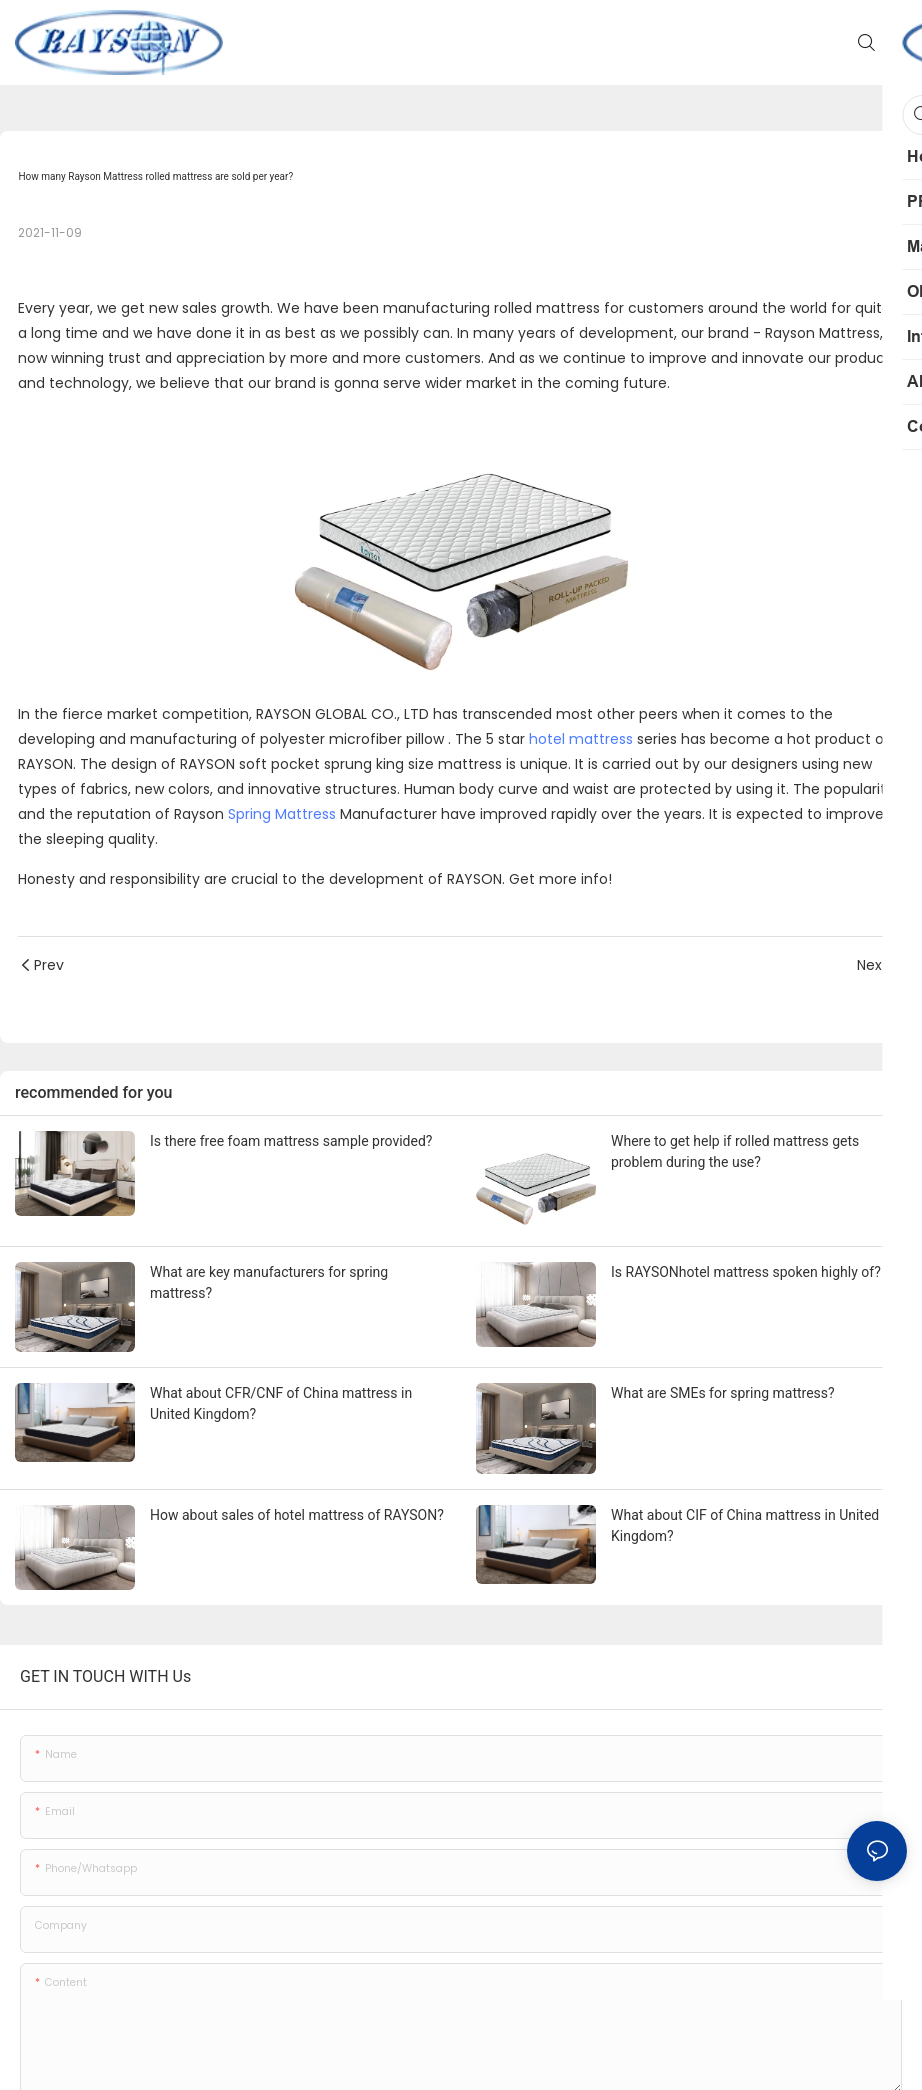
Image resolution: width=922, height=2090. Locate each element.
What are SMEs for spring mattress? (723, 1393)
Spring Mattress (282, 814)
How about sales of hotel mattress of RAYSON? (297, 1515)
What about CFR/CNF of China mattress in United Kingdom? (281, 1403)
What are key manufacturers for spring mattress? (269, 1282)
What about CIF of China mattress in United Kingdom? (745, 1525)
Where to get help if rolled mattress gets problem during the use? (735, 1151)
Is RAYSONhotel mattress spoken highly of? (746, 1272)
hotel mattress (581, 739)
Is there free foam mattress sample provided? (291, 1141)
